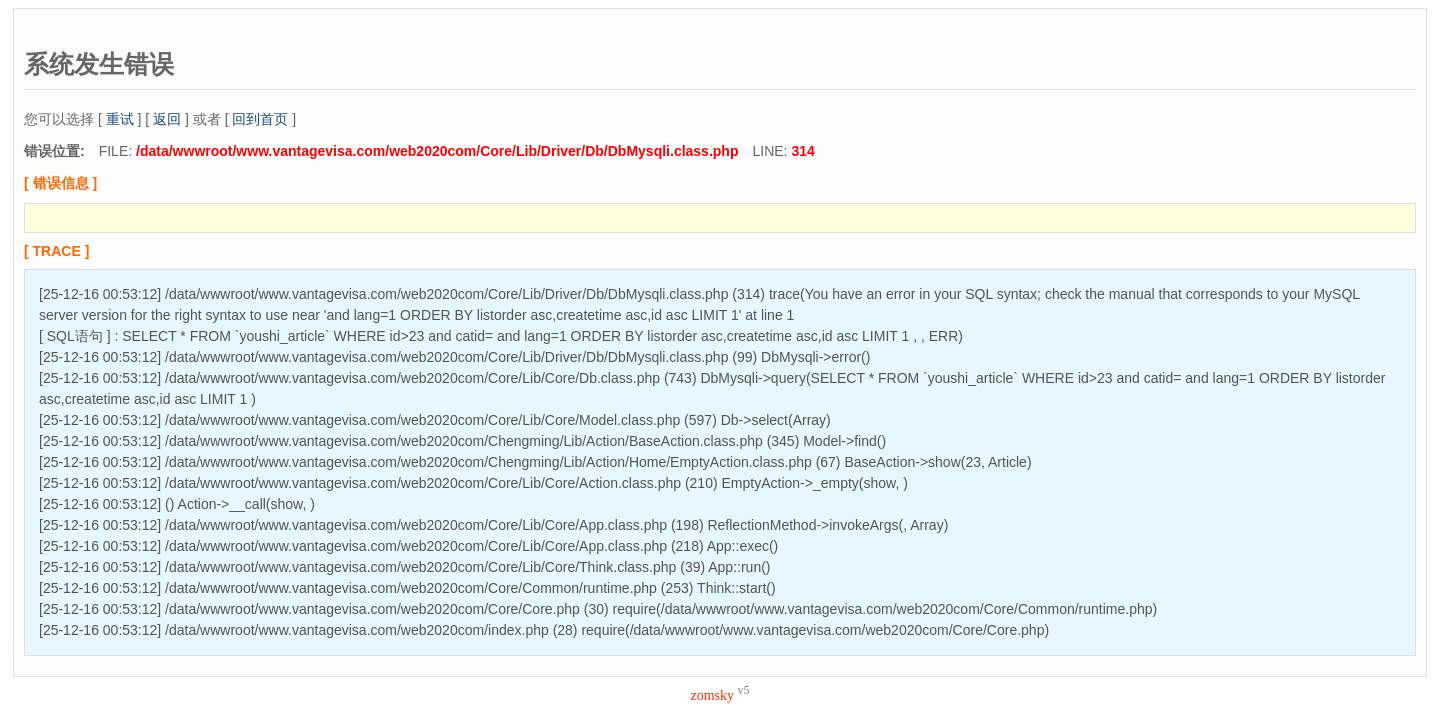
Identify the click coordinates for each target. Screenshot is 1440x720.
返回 (167, 119)
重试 (120, 119)
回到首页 (260, 119)
